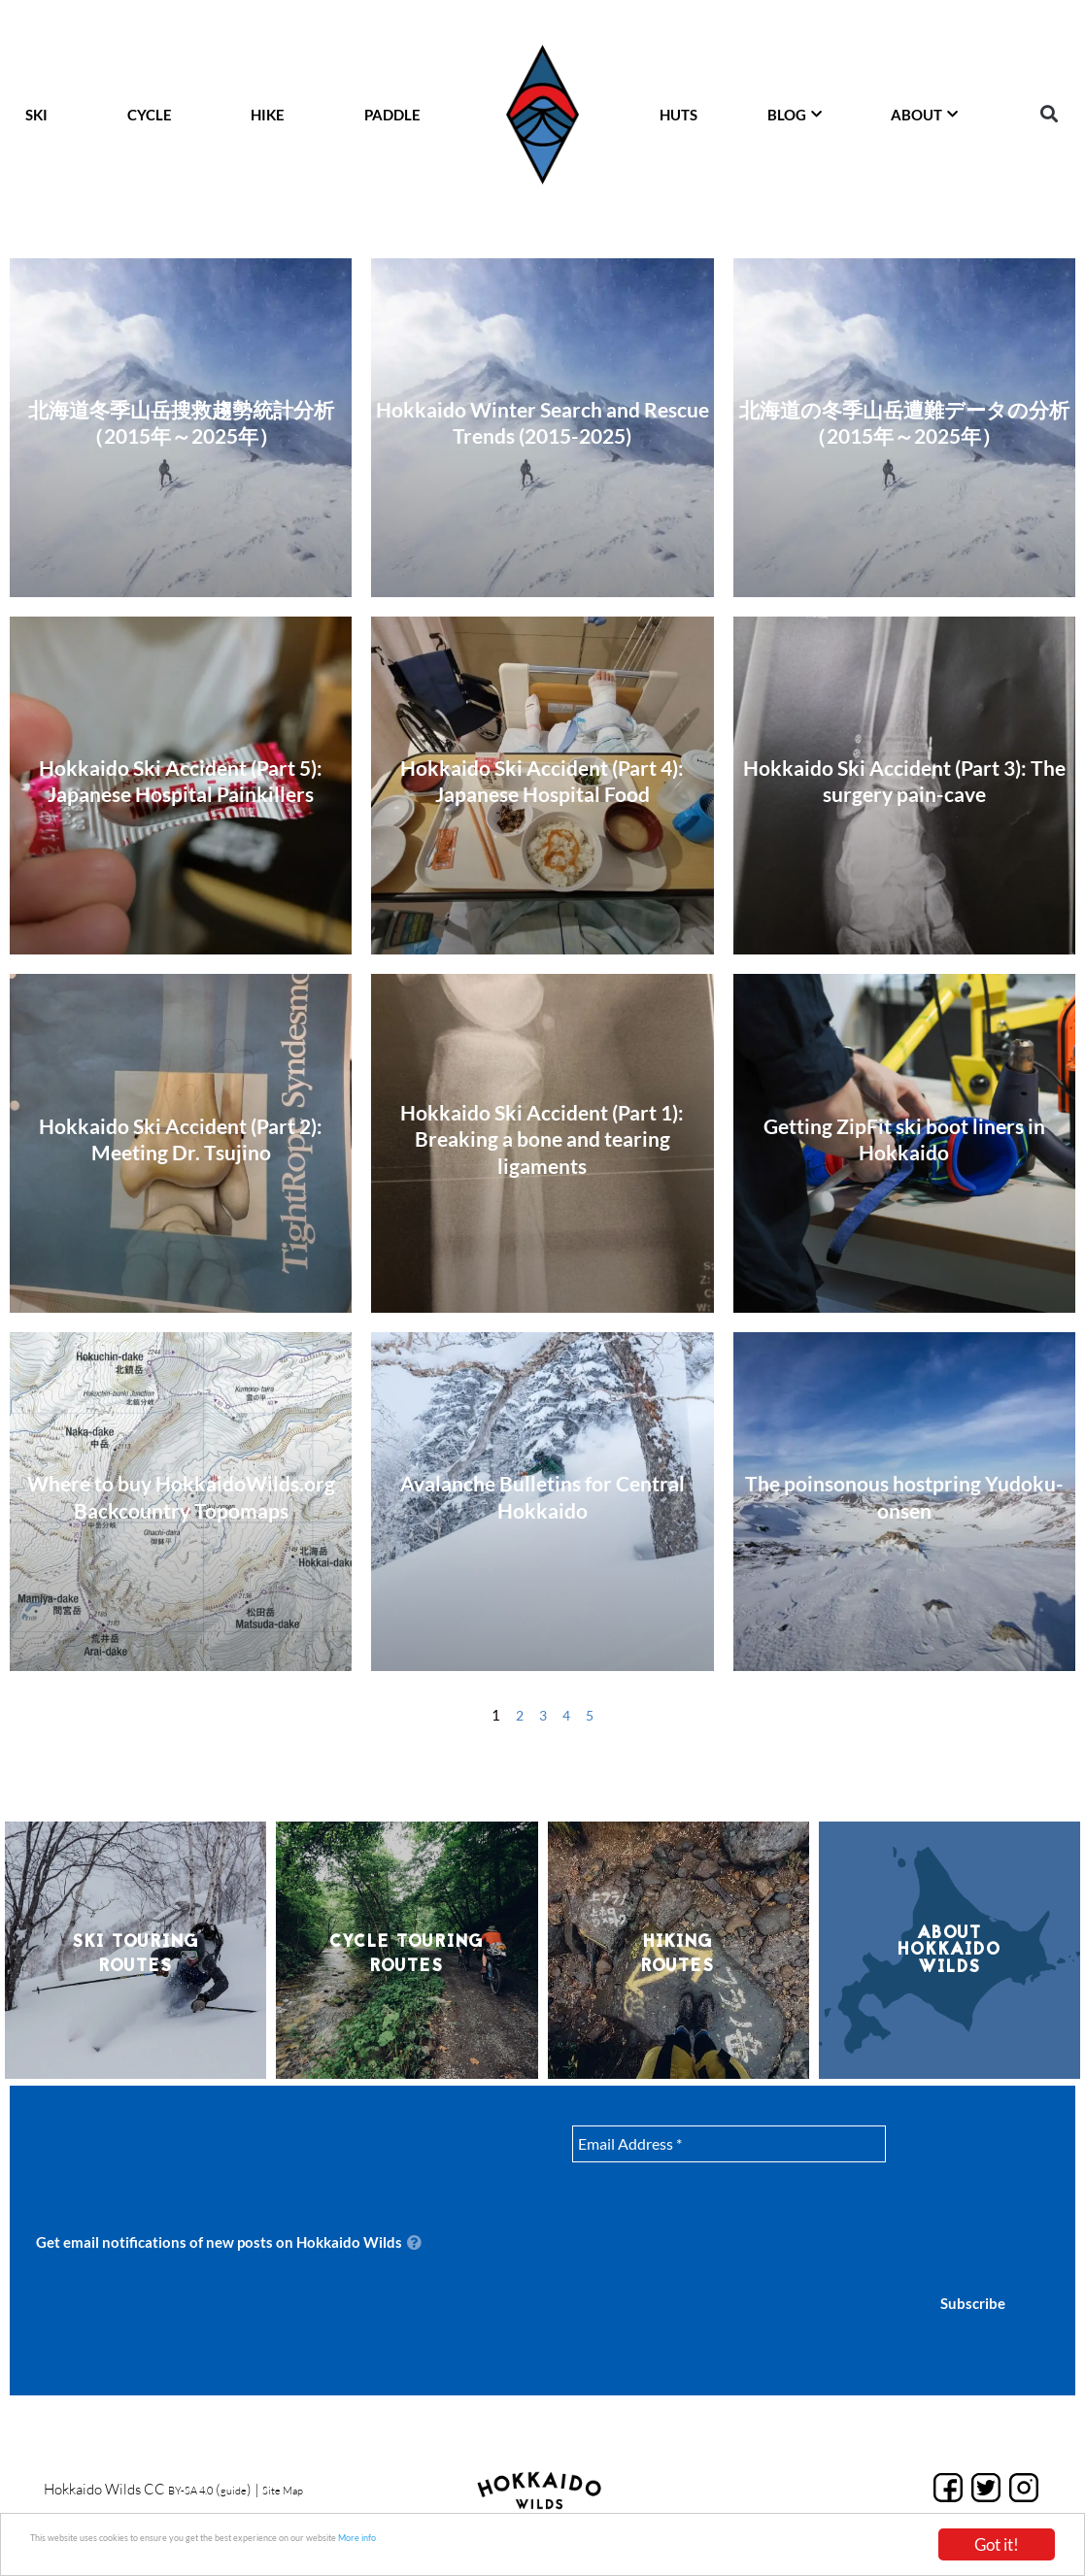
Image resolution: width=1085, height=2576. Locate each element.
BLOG (794, 114)
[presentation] (985, 2195)
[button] (1050, 114)
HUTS (678, 114)
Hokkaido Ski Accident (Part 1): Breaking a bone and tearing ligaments (542, 1139)
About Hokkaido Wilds (949, 1949)
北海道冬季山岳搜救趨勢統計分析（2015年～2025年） (181, 422)
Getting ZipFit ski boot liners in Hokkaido (904, 1139)
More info (567, 2543)
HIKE (268, 114)
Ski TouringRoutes (136, 1953)
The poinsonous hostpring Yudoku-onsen (904, 1496)
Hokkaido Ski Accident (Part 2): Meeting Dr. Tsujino (180, 1139)
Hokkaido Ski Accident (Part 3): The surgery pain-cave (904, 780)
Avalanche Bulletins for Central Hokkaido (542, 1496)
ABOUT (924, 114)
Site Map (317, 2490)
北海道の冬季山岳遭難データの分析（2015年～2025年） (904, 422)
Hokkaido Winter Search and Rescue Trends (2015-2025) (542, 422)
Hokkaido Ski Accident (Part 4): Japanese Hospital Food (542, 780)
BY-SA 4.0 (199, 2490)
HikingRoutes (678, 1953)
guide (256, 2490)
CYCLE (149, 114)
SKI (36, 114)
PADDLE (392, 114)
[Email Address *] (729, 2143)
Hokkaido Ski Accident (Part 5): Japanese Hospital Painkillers (180, 780)
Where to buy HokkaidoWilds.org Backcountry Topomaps (181, 1496)
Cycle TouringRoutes (407, 1953)
